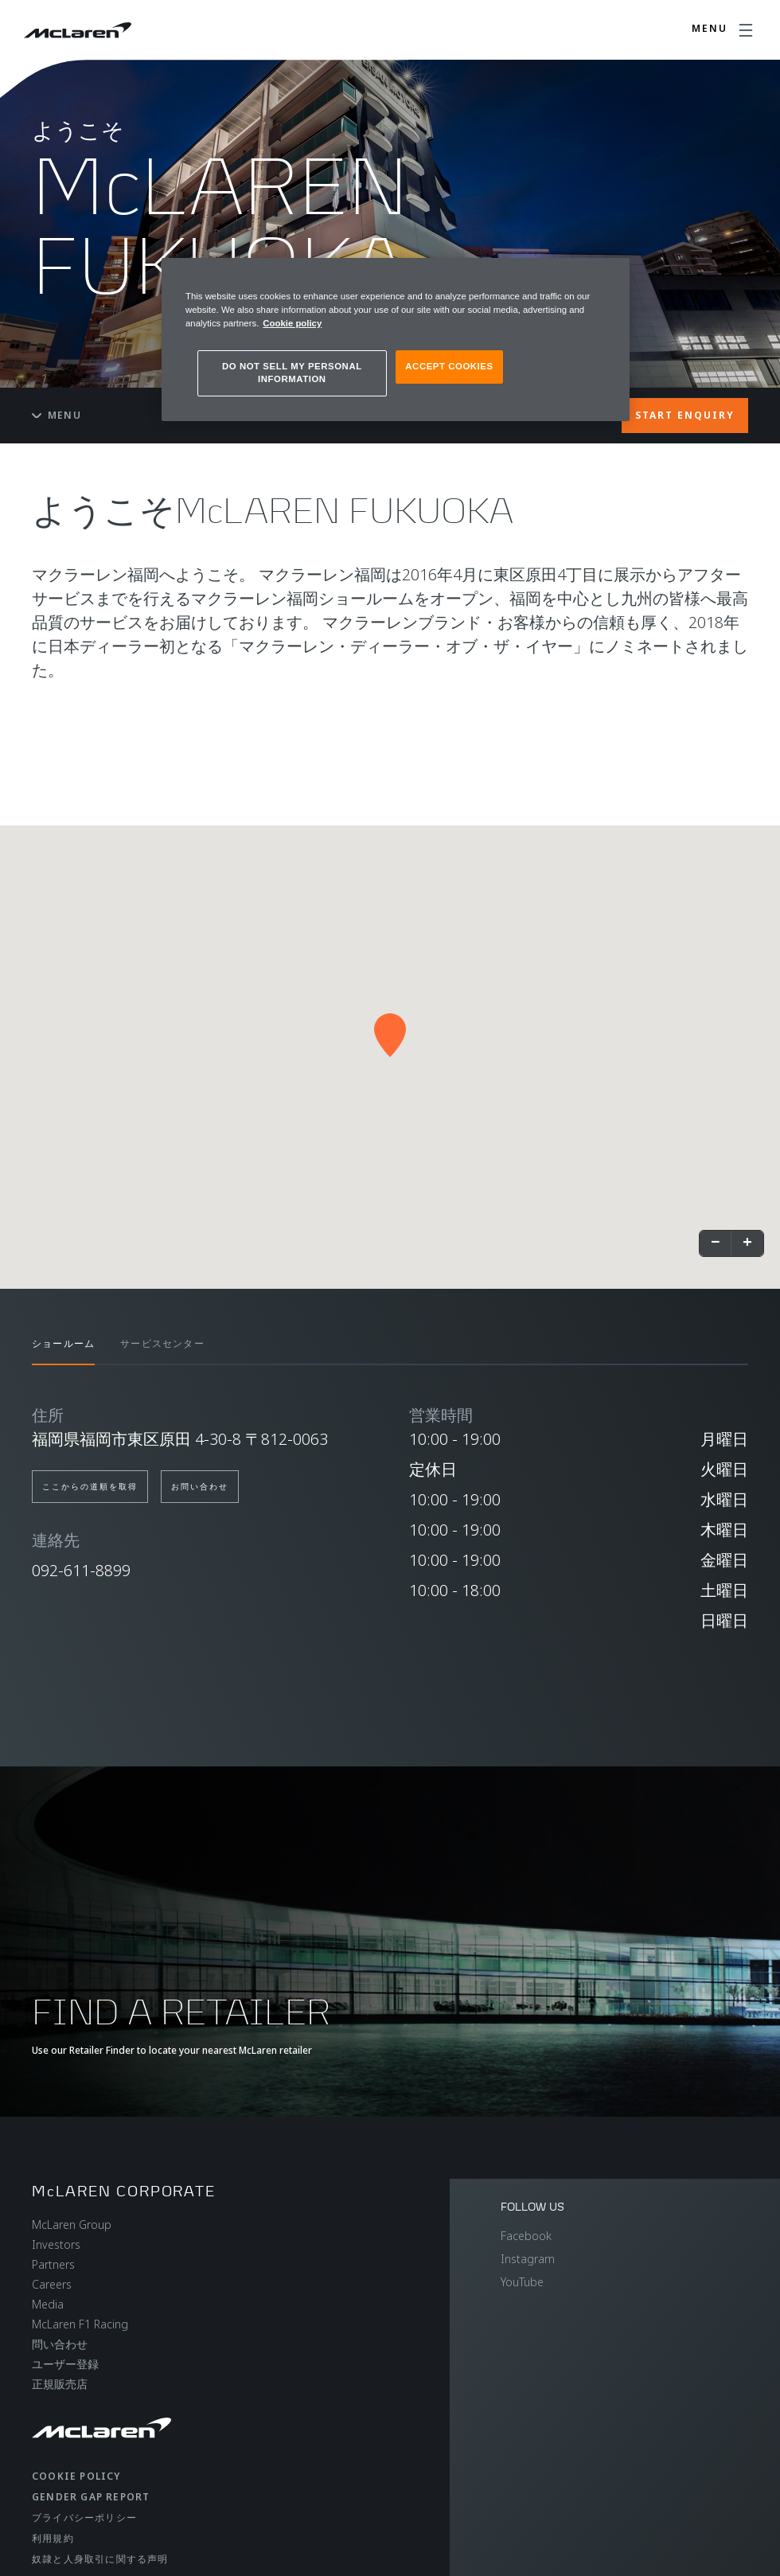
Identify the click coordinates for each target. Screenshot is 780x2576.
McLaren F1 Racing (80, 2324)
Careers (52, 2284)
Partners (53, 2264)
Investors (56, 2244)
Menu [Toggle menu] (56, 415)
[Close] (607, 277)
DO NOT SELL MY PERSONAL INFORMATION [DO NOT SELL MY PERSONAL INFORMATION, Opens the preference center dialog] (292, 372)
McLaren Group (71, 2224)
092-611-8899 (81, 1570)
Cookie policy (76, 2476)
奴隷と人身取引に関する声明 (100, 2559)
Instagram (528, 2258)
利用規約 (53, 2538)
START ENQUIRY (685, 415)
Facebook (526, 2235)
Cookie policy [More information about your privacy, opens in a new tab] (292, 323)
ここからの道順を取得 (90, 1486)
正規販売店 (60, 2383)
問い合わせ (60, 2344)
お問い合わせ (199, 1486)
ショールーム (63, 1343)
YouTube (522, 2281)
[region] (396, 339)
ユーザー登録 (65, 2363)
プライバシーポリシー (84, 2517)
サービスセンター (162, 1343)
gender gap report (91, 2497)
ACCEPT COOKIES (449, 366)
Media (48, 2304)
